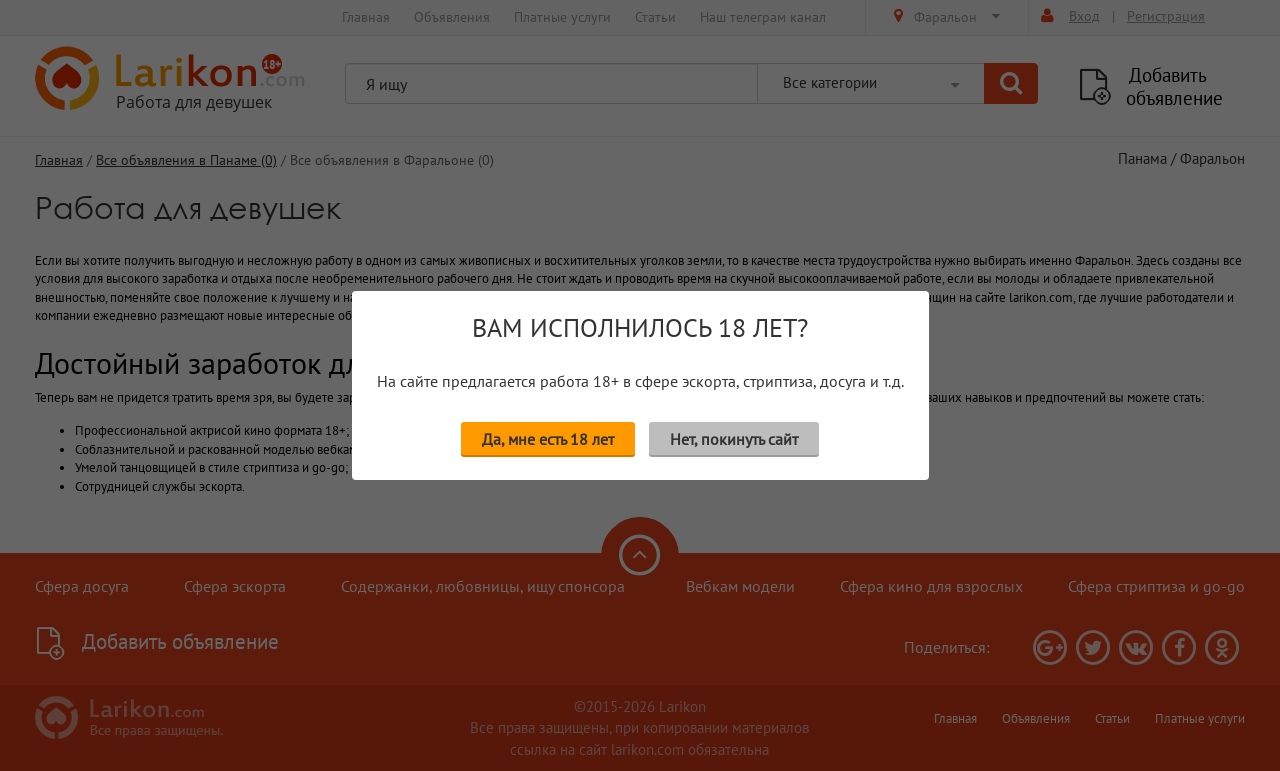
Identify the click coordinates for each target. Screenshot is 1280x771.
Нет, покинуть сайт (734, 439)
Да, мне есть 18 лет (548, 439)
